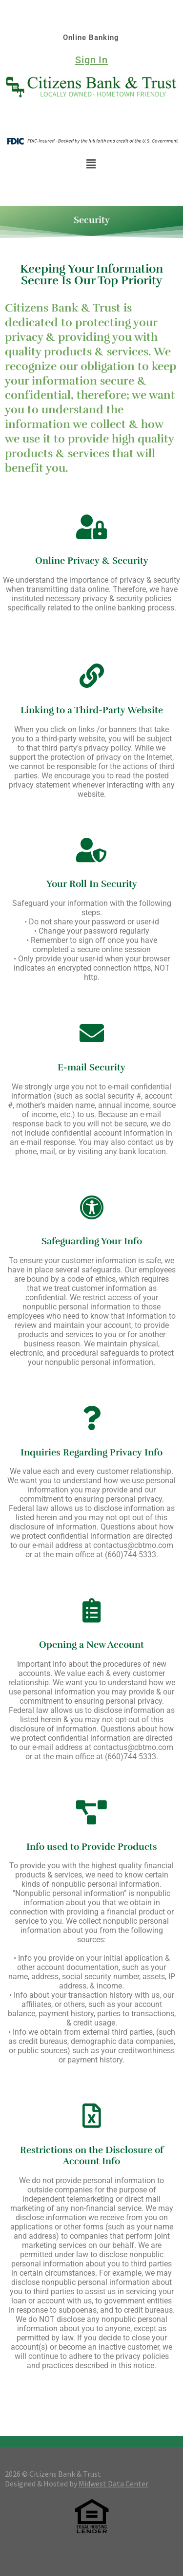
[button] (91, 164)
